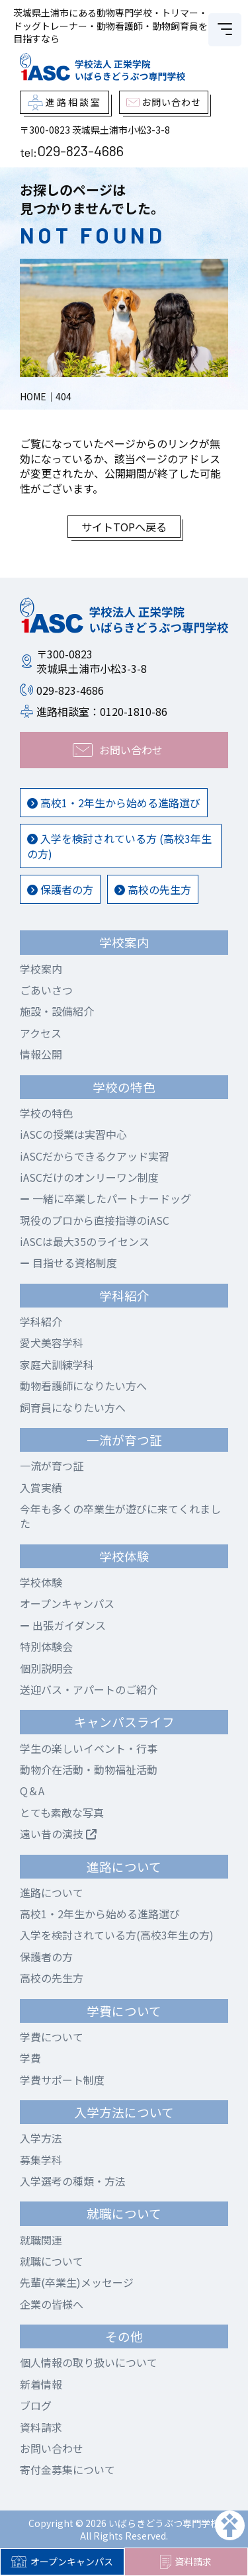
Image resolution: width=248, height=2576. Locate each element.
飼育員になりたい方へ (73, 1407)
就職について (51, 2261)
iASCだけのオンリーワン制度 (89, 1177)
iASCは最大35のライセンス (84, 1241)
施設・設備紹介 (57, 1011)
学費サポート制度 (62, 2080)
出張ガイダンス (63, 1625)
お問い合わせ (51, 2448)
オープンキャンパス (62, 2561)
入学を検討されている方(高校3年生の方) (117, 1935)
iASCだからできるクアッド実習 (94, 1156)
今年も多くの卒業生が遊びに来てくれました (120, 1516)
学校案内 (41, 969)
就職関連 (41, 2240)
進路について (51, 1892)
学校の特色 (46, 1113)
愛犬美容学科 (51, 1343)
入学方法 (41, 2138)
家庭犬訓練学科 (57, 1364)
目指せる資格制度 (68, 1262)
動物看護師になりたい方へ (83, 1386)
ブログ (36, 2405)
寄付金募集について (67, 2469)
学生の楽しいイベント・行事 (88, 1748)
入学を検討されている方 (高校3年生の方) (119, 845)
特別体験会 (46, 1646)
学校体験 (41, 1582)
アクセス (41, 1033)
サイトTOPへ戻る (124, 527)
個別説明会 (46, 1668)
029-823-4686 (80, 150)
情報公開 (41, 1054)
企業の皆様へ (51, 2304)
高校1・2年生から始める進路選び (113, 803)
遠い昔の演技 (58, 1834)
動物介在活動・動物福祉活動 (88, 1769)
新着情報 (41, 2384)
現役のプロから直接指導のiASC (94, 1220)
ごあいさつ (46, 990)
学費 (30, 2058)
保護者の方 (60, 889)
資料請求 (186, 2562)
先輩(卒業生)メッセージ (77, 2282)
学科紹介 (41, 1321)
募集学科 (41, 2160)
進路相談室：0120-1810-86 (101, 711)
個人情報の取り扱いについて (88, 2362)
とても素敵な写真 (62, 1812)
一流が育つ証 (51, 1466)
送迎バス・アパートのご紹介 (88, 1689)
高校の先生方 (152, 889)
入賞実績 (41, 1487)
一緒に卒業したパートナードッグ (105, 1198)
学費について (51, 2037)
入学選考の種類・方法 (73, 2181)
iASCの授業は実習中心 (73, 1134)
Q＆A (32, 1791)
